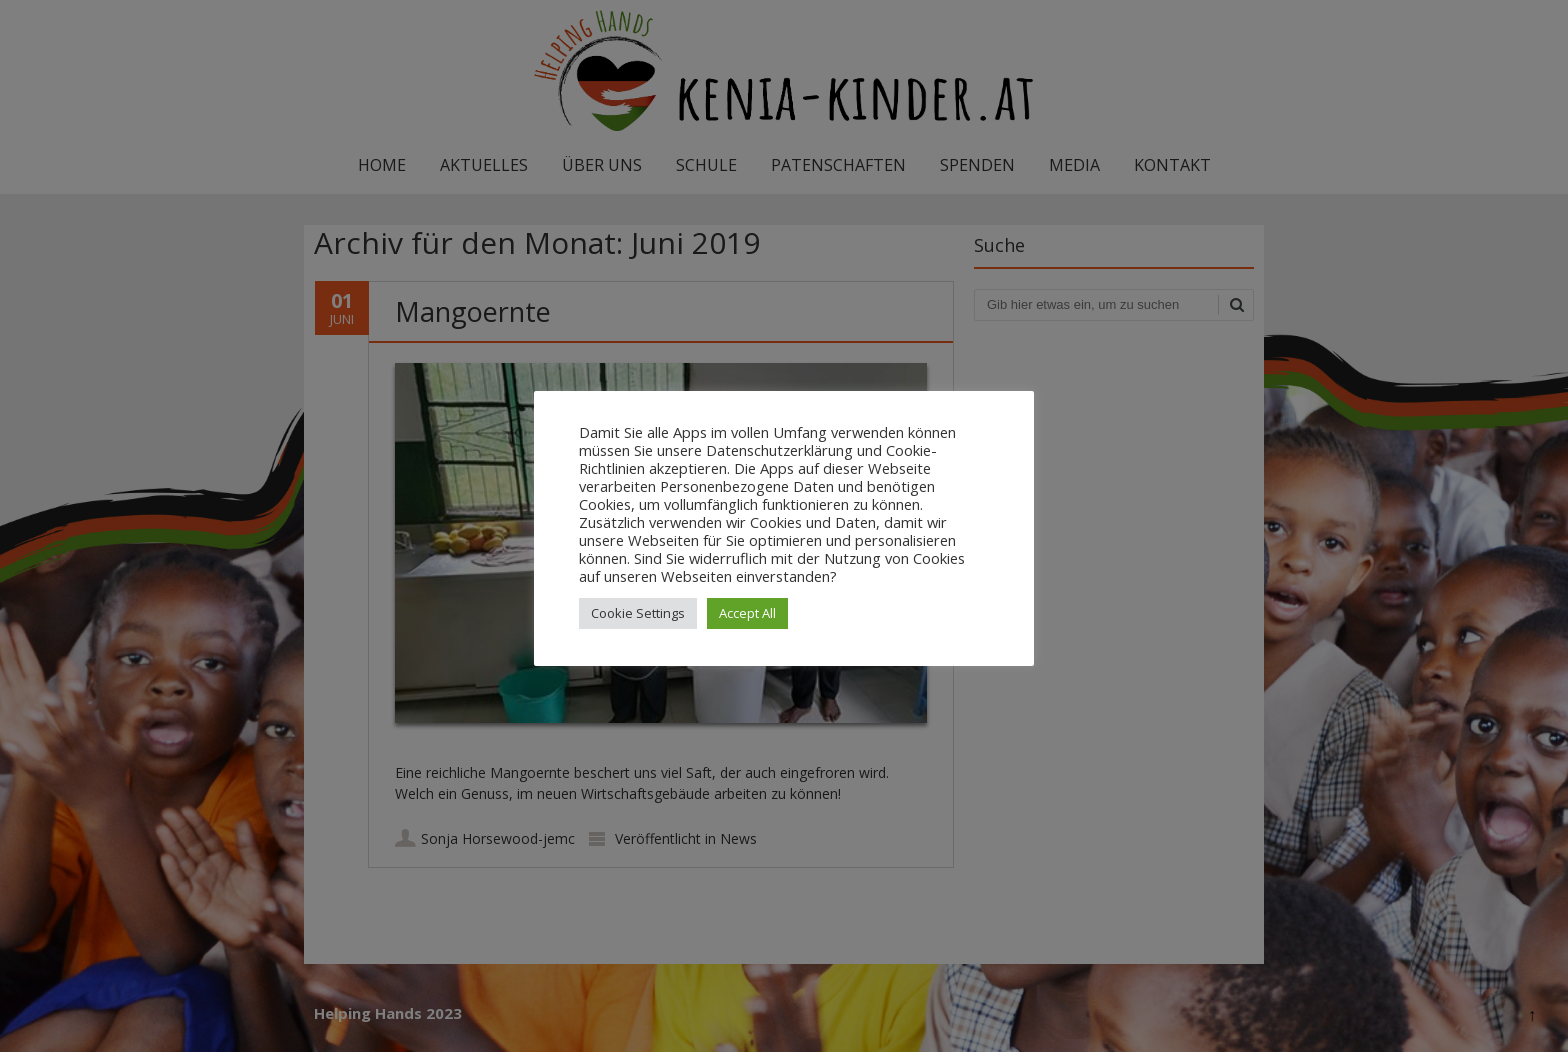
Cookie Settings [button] (638, 613)
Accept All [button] (747, 613)
